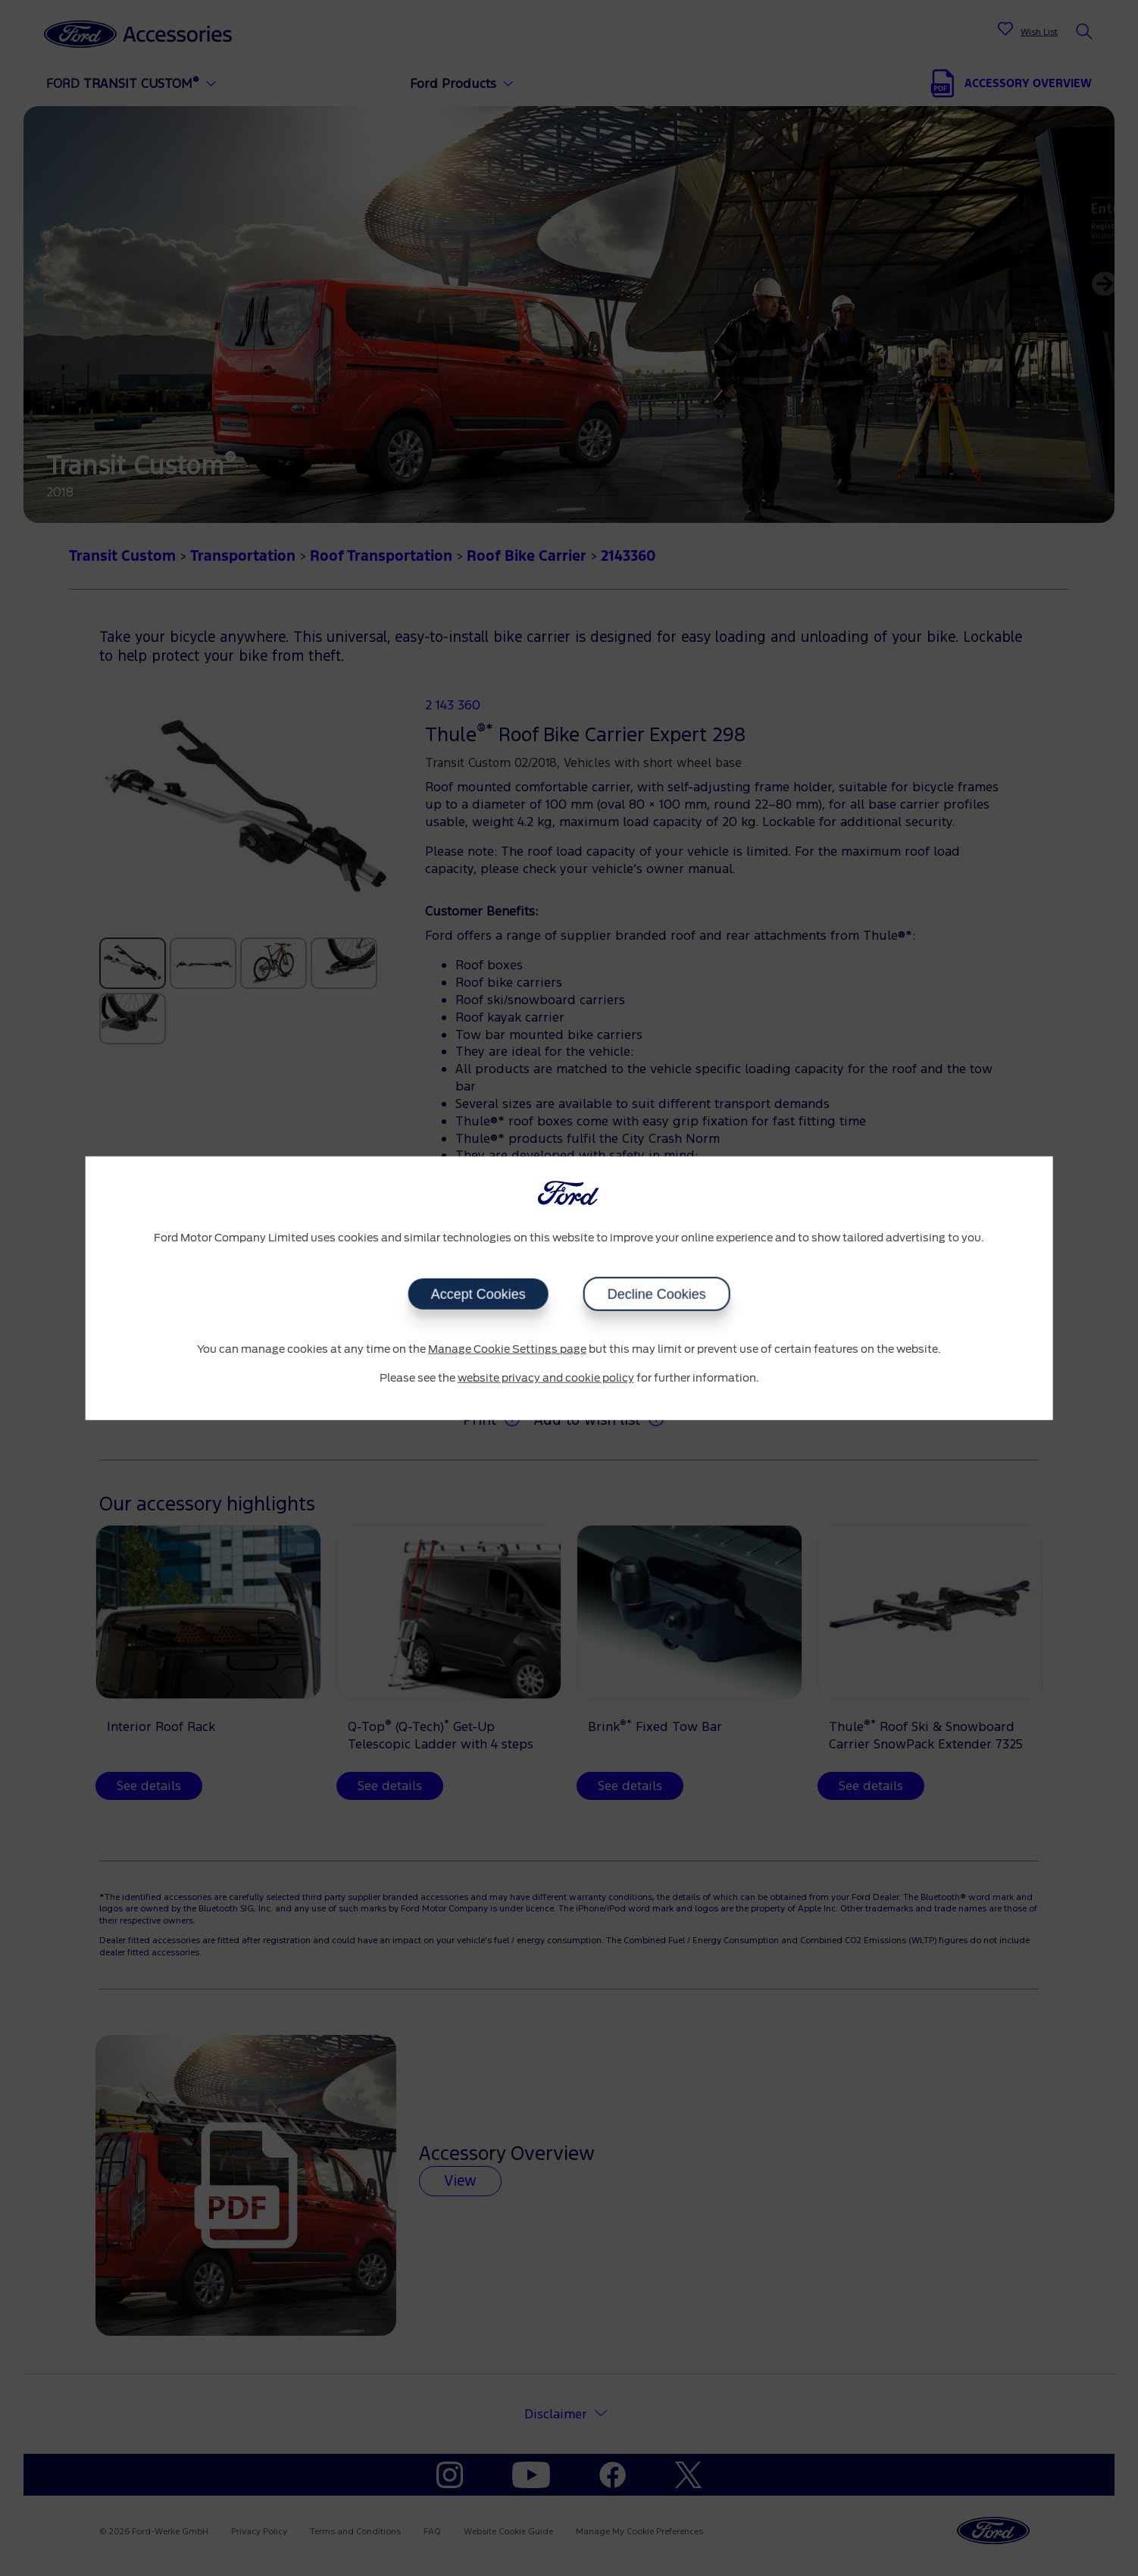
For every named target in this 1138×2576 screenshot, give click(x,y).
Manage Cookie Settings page (507, 1349)
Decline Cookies (657, 1294)
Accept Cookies (477, 1294)
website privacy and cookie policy (546, 1378)
